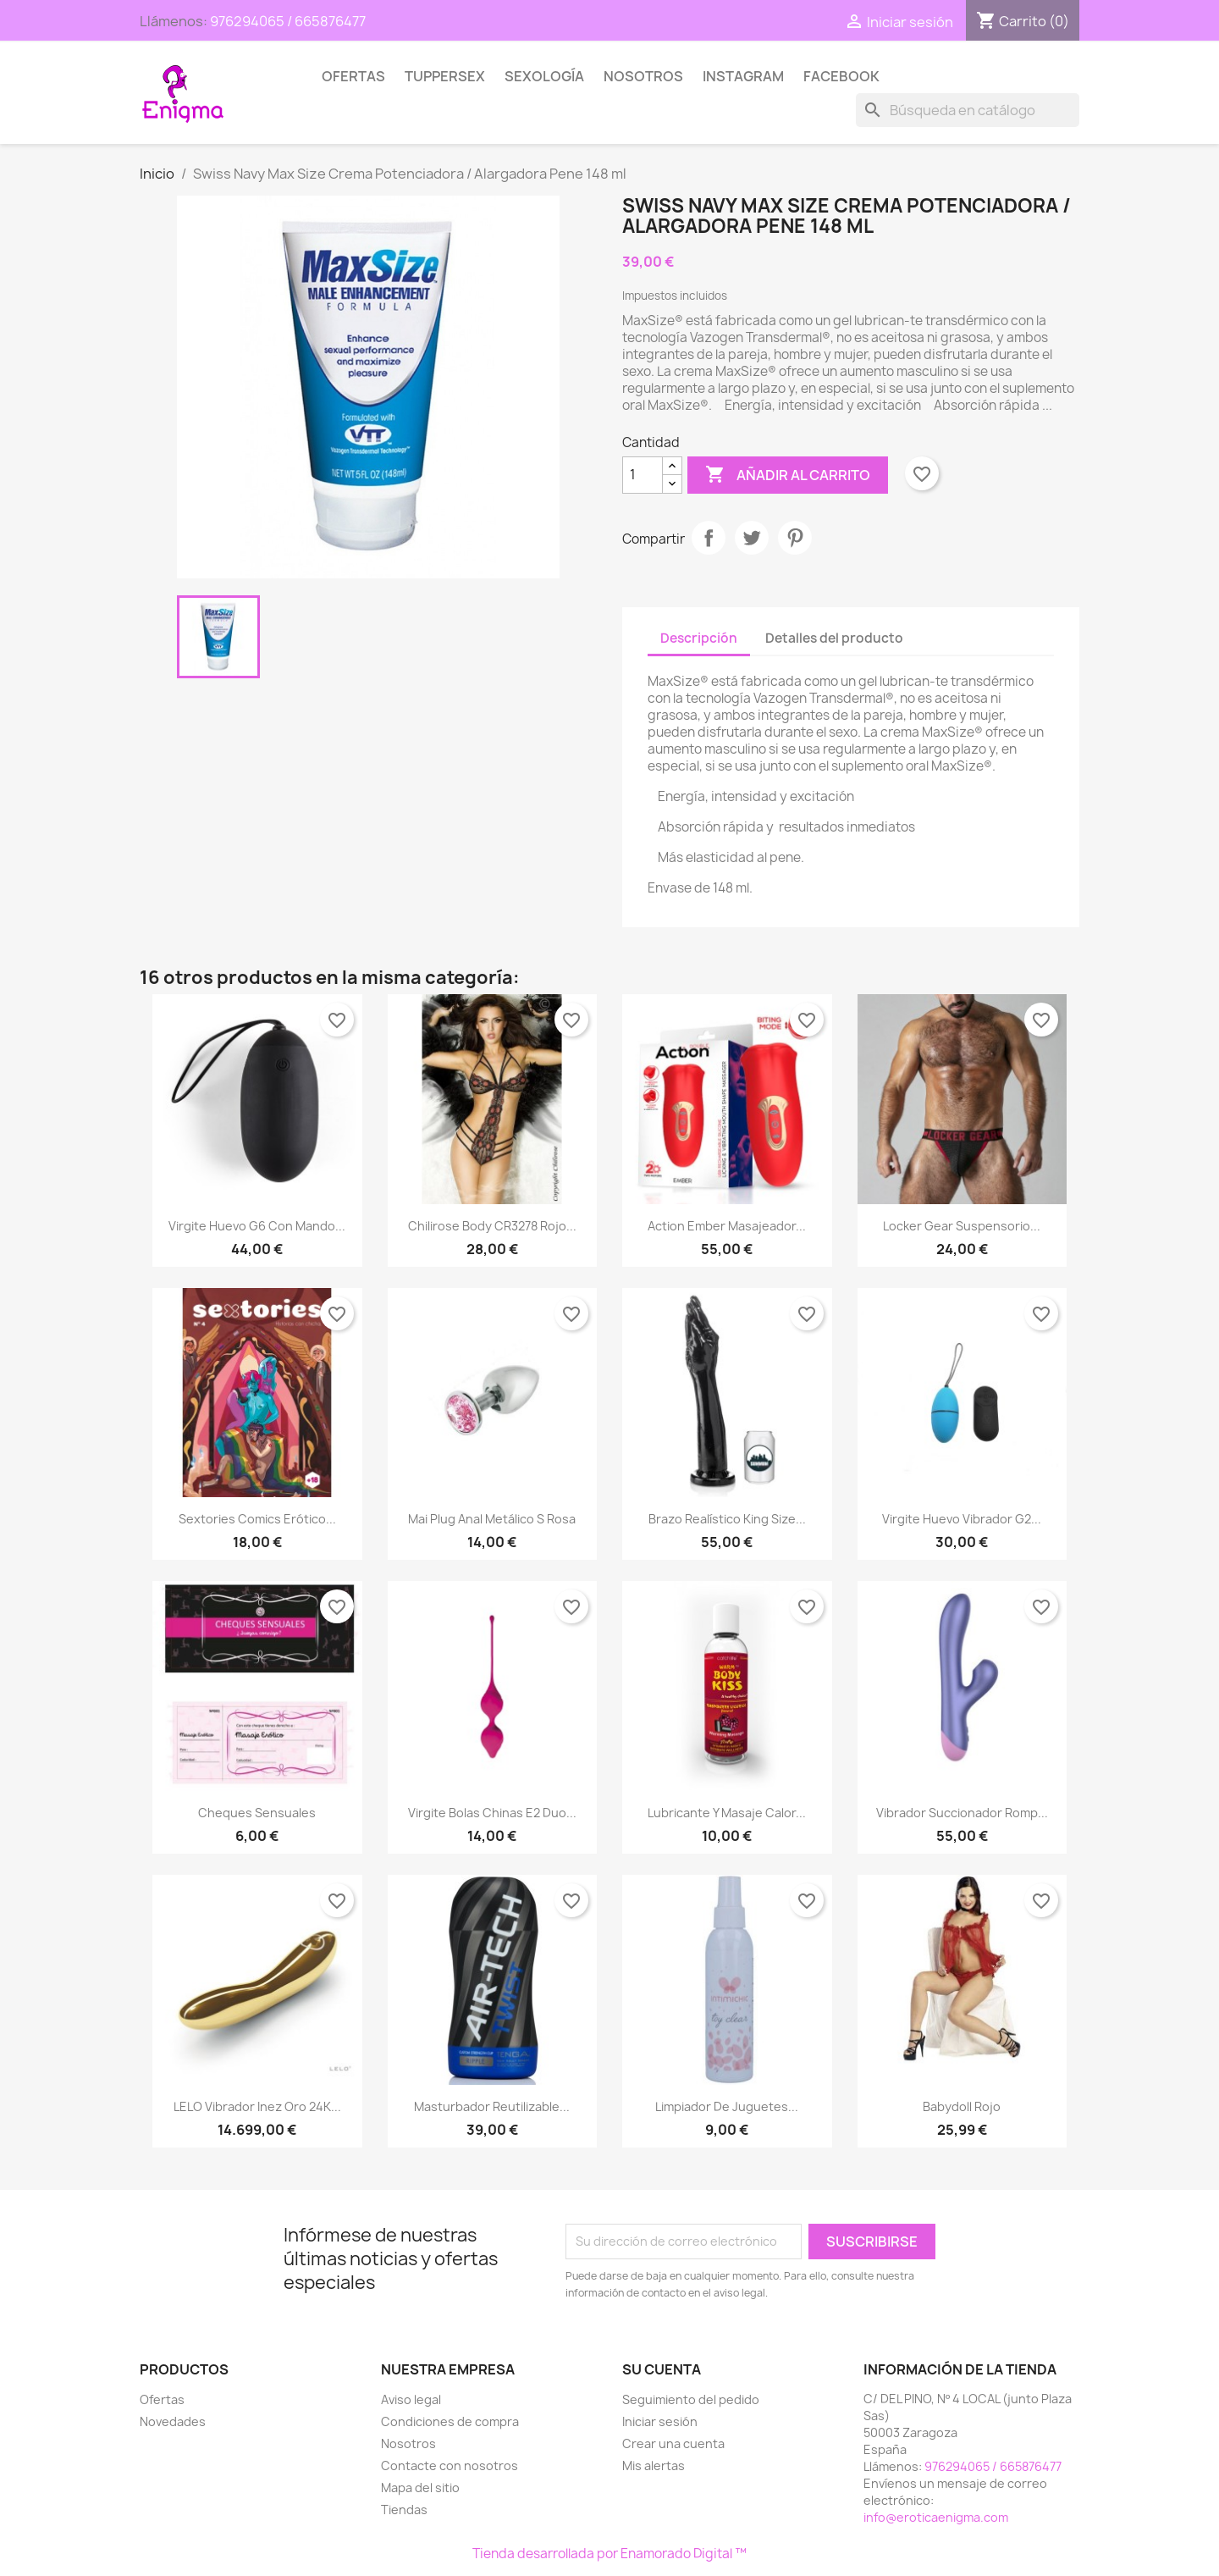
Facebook (841, 76)
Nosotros (643, 76)
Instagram (743, 76)
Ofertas (353, 76)
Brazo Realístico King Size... (727, 1519)
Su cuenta (661, 2369)
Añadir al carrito (787, 475)
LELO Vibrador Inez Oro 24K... (257, 2106)
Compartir (708, 538)
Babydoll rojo (962, 2106)
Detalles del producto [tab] (834, 638)
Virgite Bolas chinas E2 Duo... (492, 1813)
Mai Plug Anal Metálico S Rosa (492, 1519)
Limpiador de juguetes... (726, 2106)
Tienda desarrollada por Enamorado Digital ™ (609, 2553)
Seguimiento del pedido (690, 2399)
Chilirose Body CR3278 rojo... (492, 1226)
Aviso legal (411, 2399)
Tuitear (752, 538)
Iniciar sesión (660, 2421)
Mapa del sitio (420, 2487)
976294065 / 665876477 (288, 21)
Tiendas (404, 2509)
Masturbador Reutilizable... (492, 2106)
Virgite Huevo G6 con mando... (256, 1226)
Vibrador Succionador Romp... (962, 1813)
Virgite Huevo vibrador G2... (961, 1519)
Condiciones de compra (450, 2421)
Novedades (173, 2421)
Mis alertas (653, 2465)
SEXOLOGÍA (544, 76)
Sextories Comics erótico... (257, 1519)
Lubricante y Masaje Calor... (727, 1813)
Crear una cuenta (673, 2443)
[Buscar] (967, 110)
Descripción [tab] (698, 638)
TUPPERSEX (445, 76)
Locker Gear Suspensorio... (961, 1226)
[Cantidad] (642, 475)
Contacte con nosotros (449, 2465)
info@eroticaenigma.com (935, 2517)
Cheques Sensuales (257, 1813)
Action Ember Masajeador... (727, 1226)
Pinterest (795, 538)
